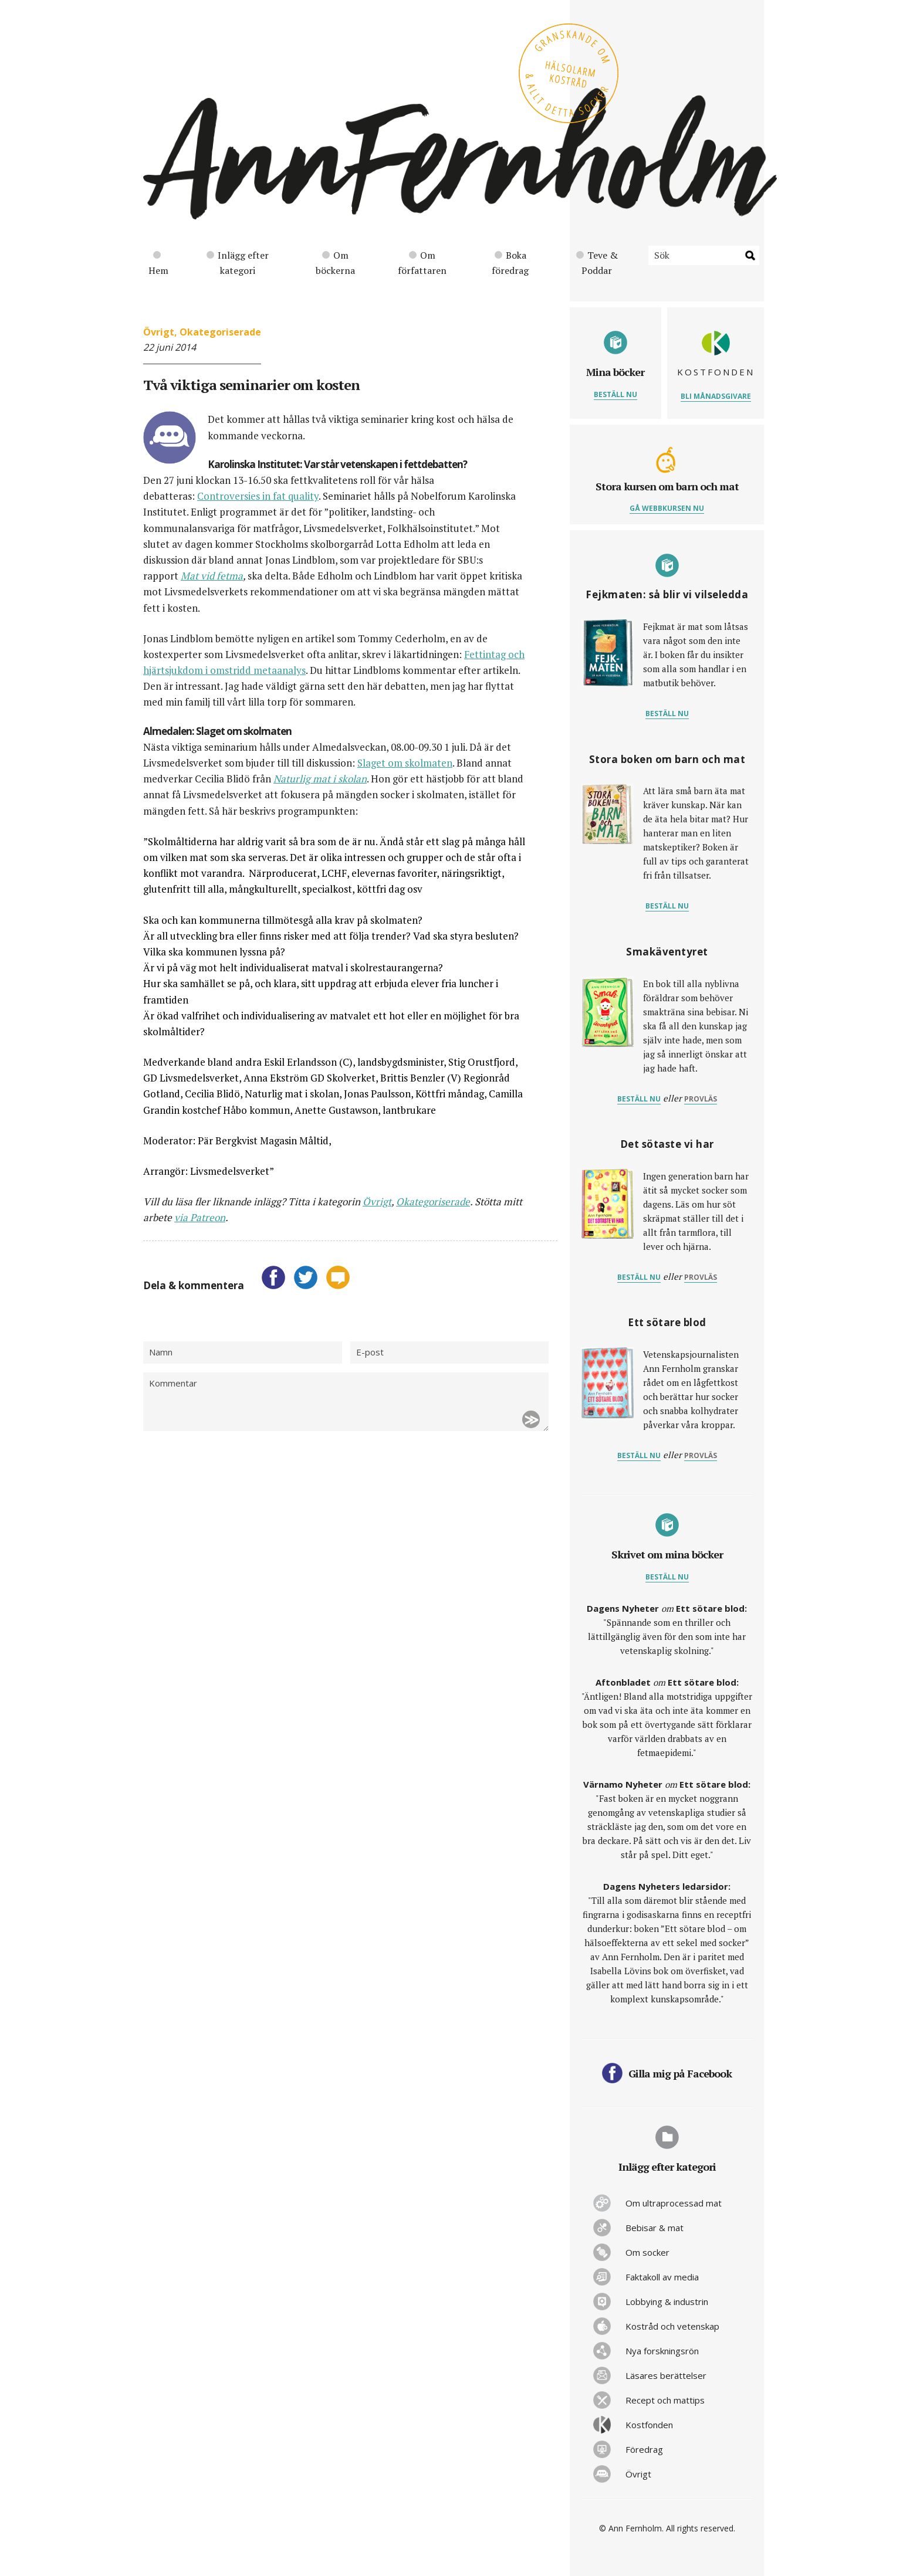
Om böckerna (335, 263)
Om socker (647, 2252)
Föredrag (644, 2449)
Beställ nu (615, 394)
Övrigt (158, 332)
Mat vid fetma (212, 575)
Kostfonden (649, 2425)
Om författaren (422, 263)
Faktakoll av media (662, 2277)
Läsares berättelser (665, 2375)
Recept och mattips (665, 2400)
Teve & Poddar (597, 263)
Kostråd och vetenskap (672, 2326)
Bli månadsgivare (716, 396)
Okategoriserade (220, 332)
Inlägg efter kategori (238, 263)
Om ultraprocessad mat (673, 2203)
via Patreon (199, 1217)
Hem (158, 264)
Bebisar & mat (654, 2227)
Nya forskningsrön (662, 2351)
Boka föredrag (510, 263)
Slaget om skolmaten (404, 763)
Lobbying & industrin (666, 2301)
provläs (700, 1099)
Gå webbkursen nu (667, 508)
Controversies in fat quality (258, 496)
